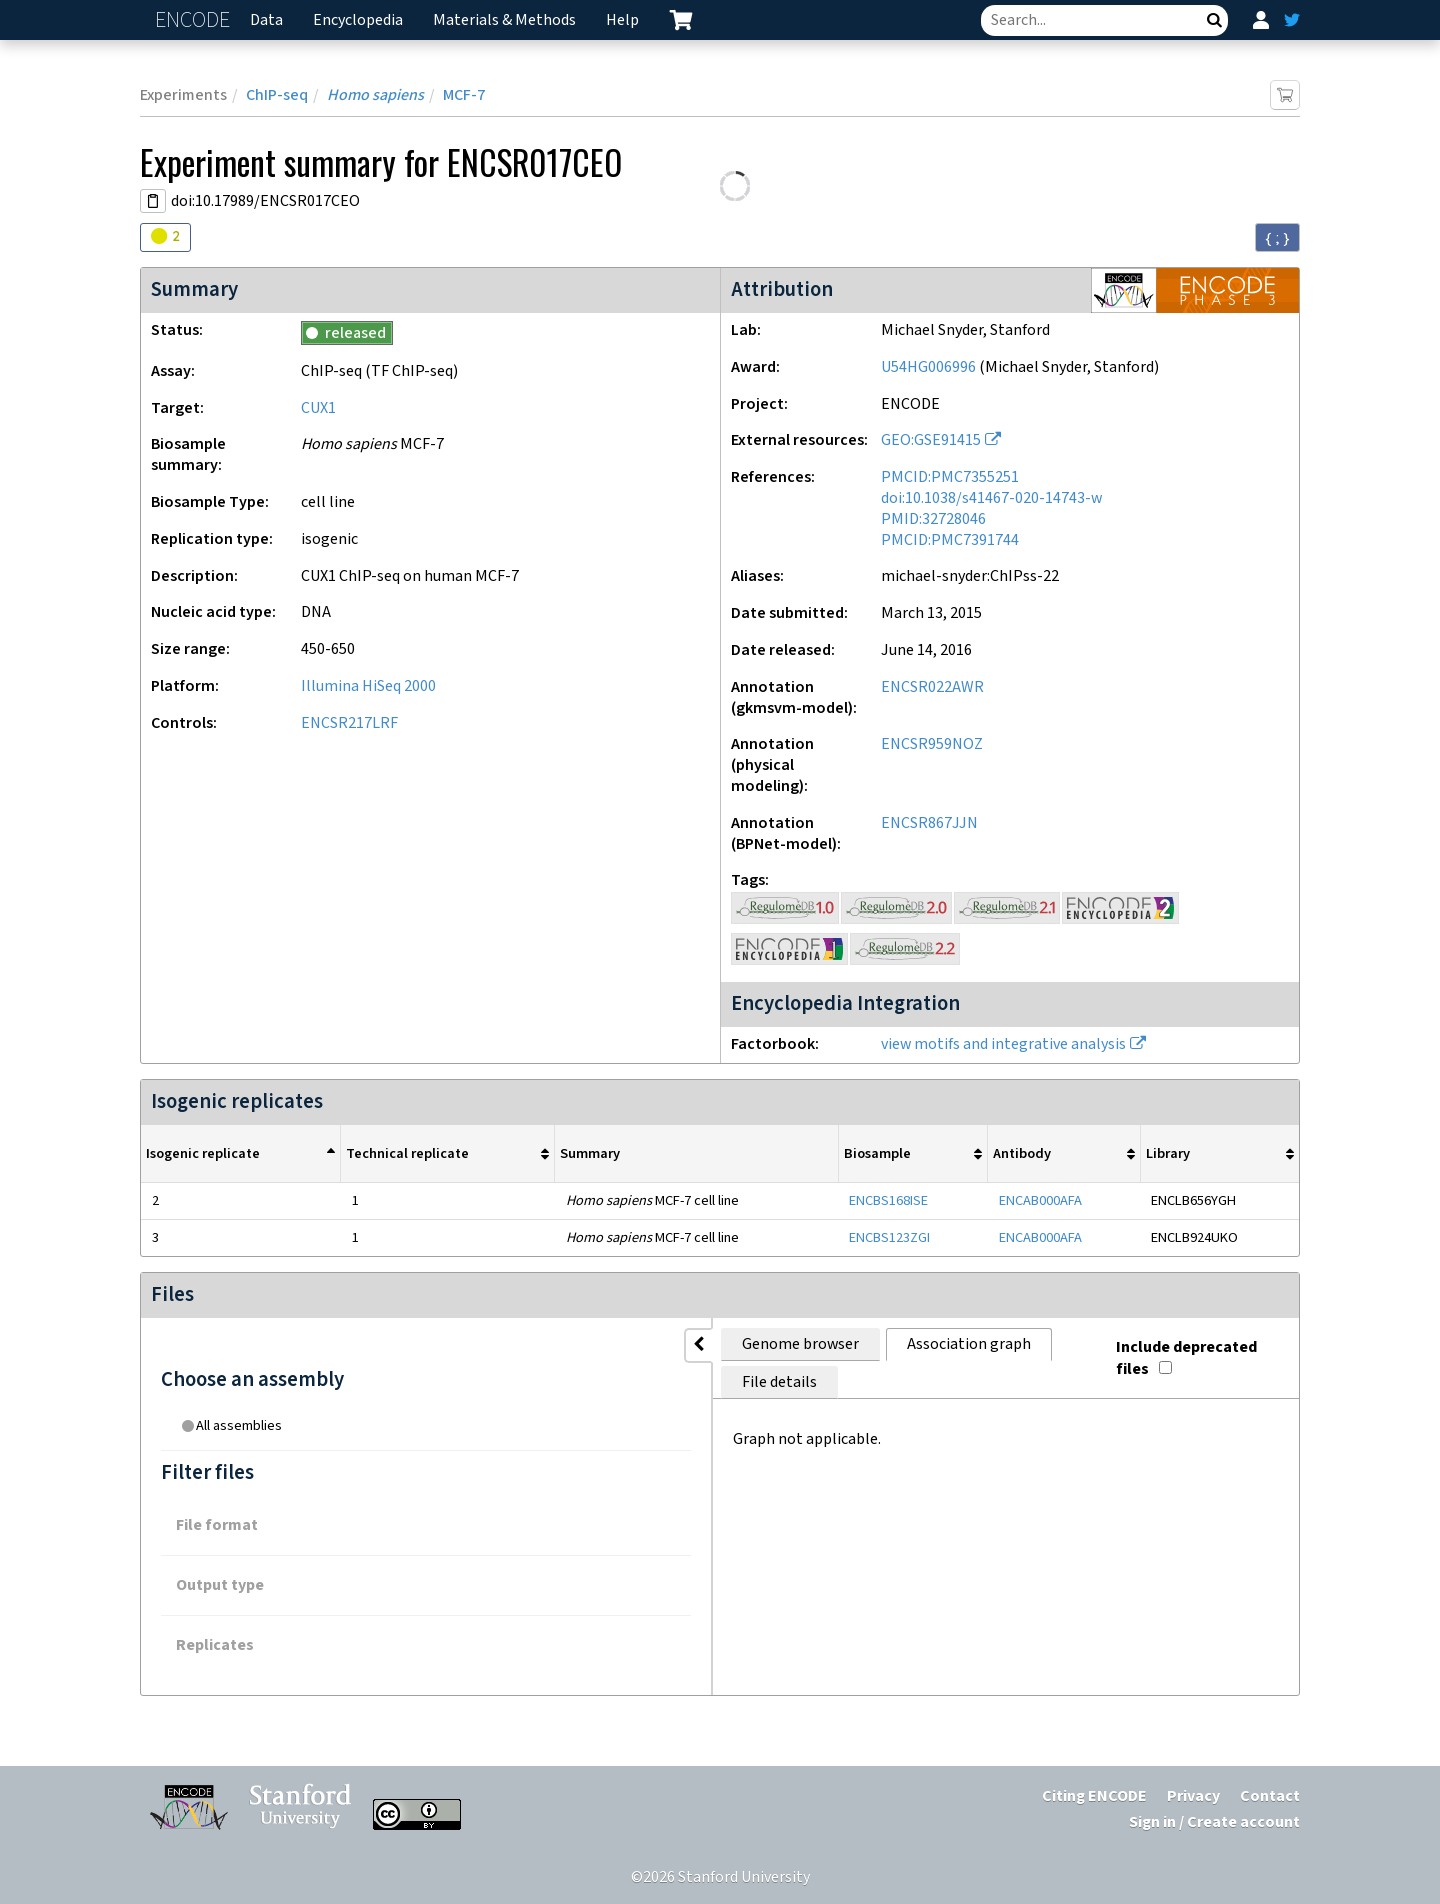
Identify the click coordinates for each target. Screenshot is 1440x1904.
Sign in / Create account (1214, 1822)
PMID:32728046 (933, 519)
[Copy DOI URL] (153, 201)
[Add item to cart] (1285, 95)
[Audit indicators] (165, 237)
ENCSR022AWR (932, 687)
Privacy (1193, 1796)
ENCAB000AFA (1040, 1200)
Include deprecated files (1186, 1340)
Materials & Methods (504, 20)
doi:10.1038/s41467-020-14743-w (991, 498)
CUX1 (318, 408)
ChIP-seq (277, 95)
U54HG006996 (928, 367)
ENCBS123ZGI (889, 1237)
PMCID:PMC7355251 (950, 477)
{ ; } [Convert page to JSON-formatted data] (1277, 238)
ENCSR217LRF (349, 723)
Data (266, 20)
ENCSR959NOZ (932, 744)
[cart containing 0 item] (681, 20)
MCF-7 (464, 95)
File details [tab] (776, 1344)
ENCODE (195, 20)
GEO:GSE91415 (931, 440)
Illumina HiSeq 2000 (368, 686)
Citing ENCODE (1094, 1796)
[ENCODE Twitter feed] (1292, 20)
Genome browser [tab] (460, 1344)
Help (622, 20)
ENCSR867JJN (929, 823)
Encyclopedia (358, 20)
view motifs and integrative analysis (1003, 1044)
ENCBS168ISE (888, 1200)
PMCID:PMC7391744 (950, 540)
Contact (1270, 1796)
